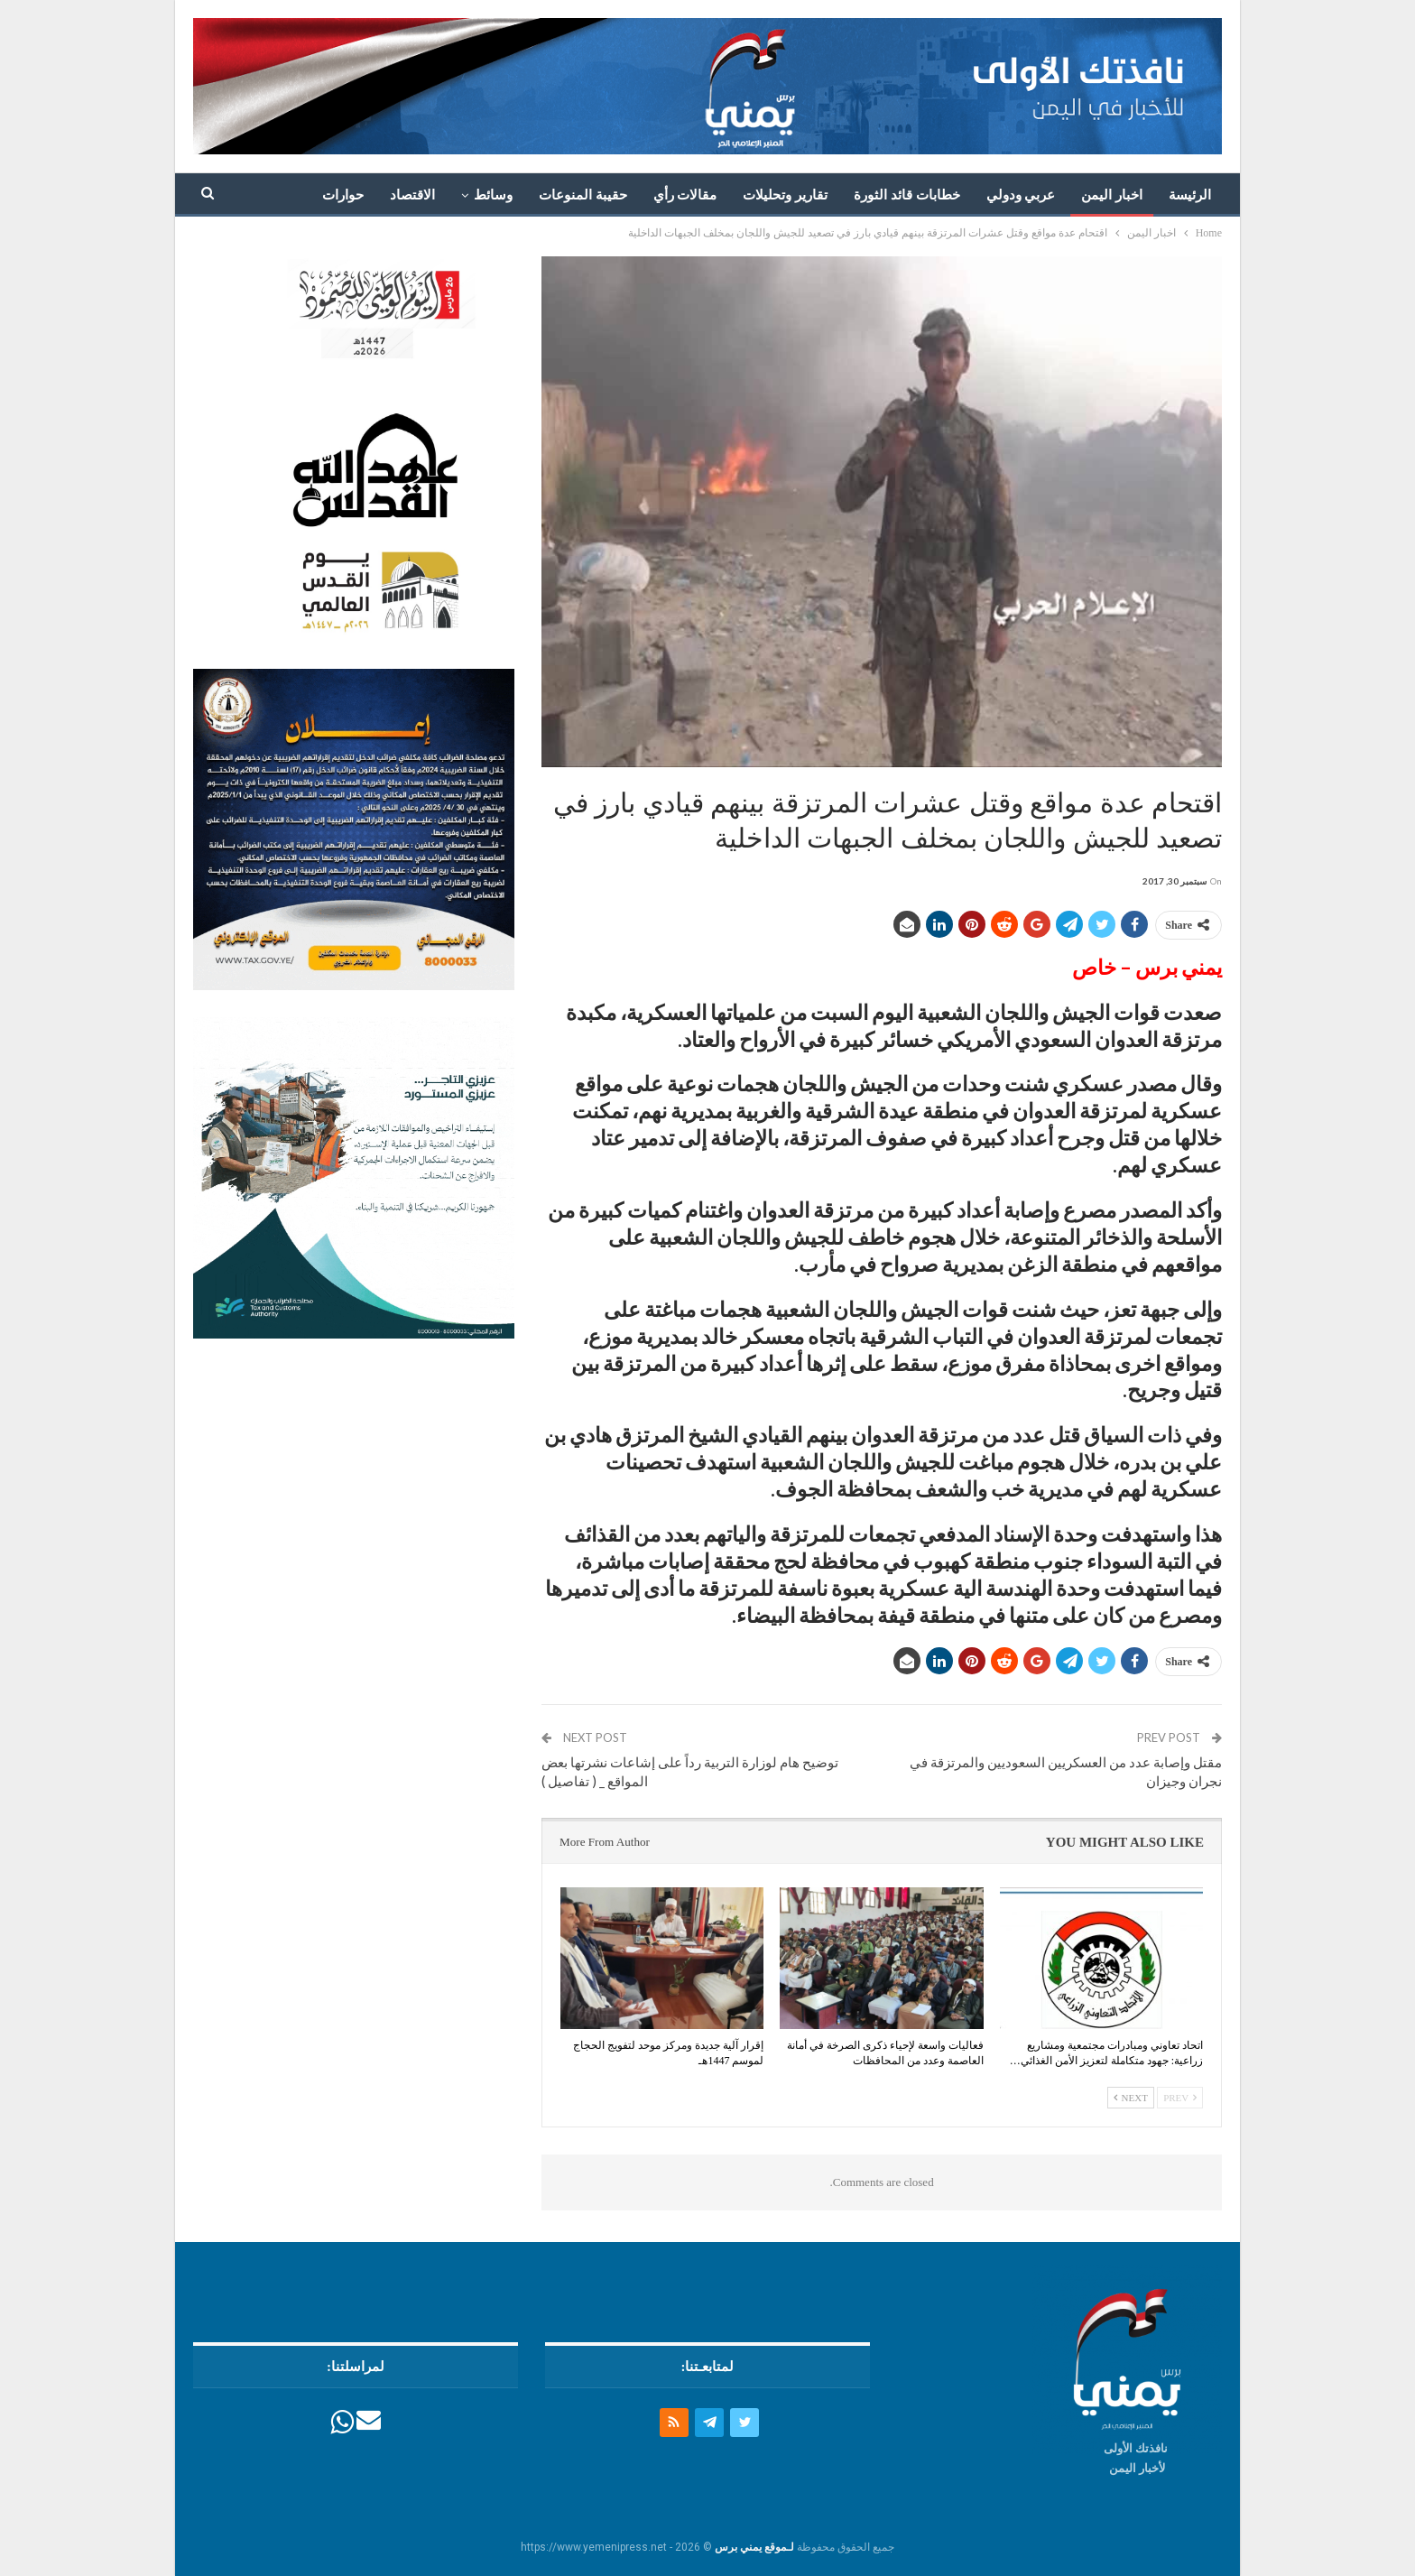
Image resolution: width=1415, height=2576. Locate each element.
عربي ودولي (1021, 195)
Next (1131, 2097)
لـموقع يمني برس (754, 2547)
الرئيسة (1190, 195)
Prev (1180, 2097)
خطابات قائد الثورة (907, 195)
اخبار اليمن (1111, 195)
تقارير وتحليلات (785, 195)
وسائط (493, 195)
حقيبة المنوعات (583, 195)
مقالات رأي (685, 195)
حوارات (343, 195)
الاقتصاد (412, 195)
